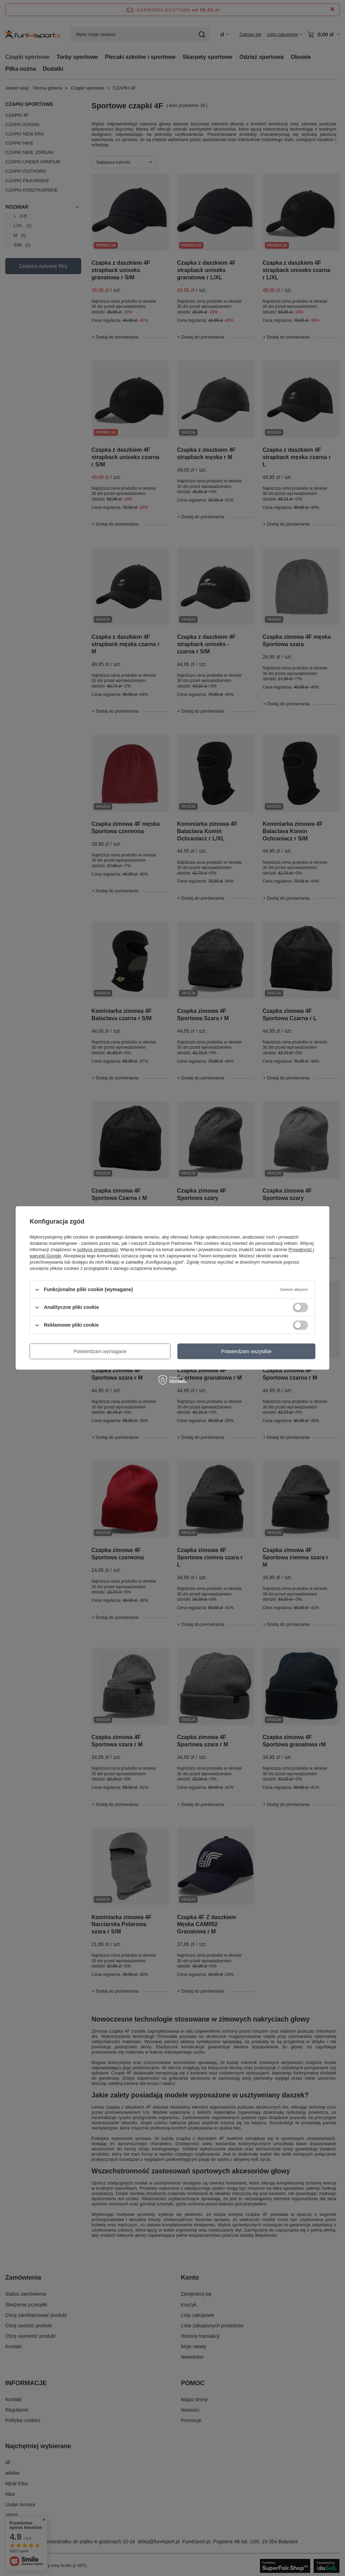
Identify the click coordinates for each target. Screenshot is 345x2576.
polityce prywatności (97, 1249)
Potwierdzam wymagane (100, 1351)
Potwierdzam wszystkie (246, 1351)
